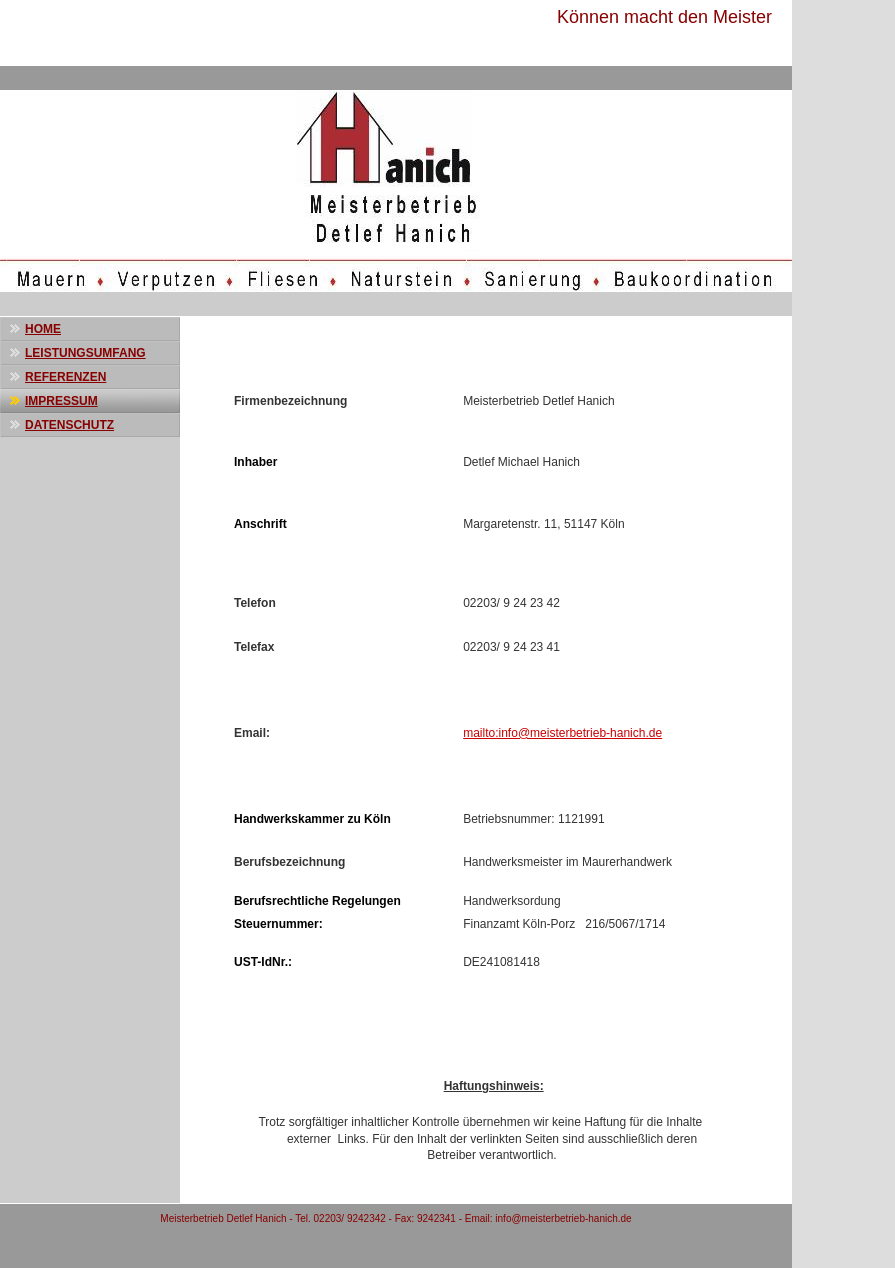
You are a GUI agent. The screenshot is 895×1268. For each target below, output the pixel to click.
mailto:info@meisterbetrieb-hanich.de (562, 733)
